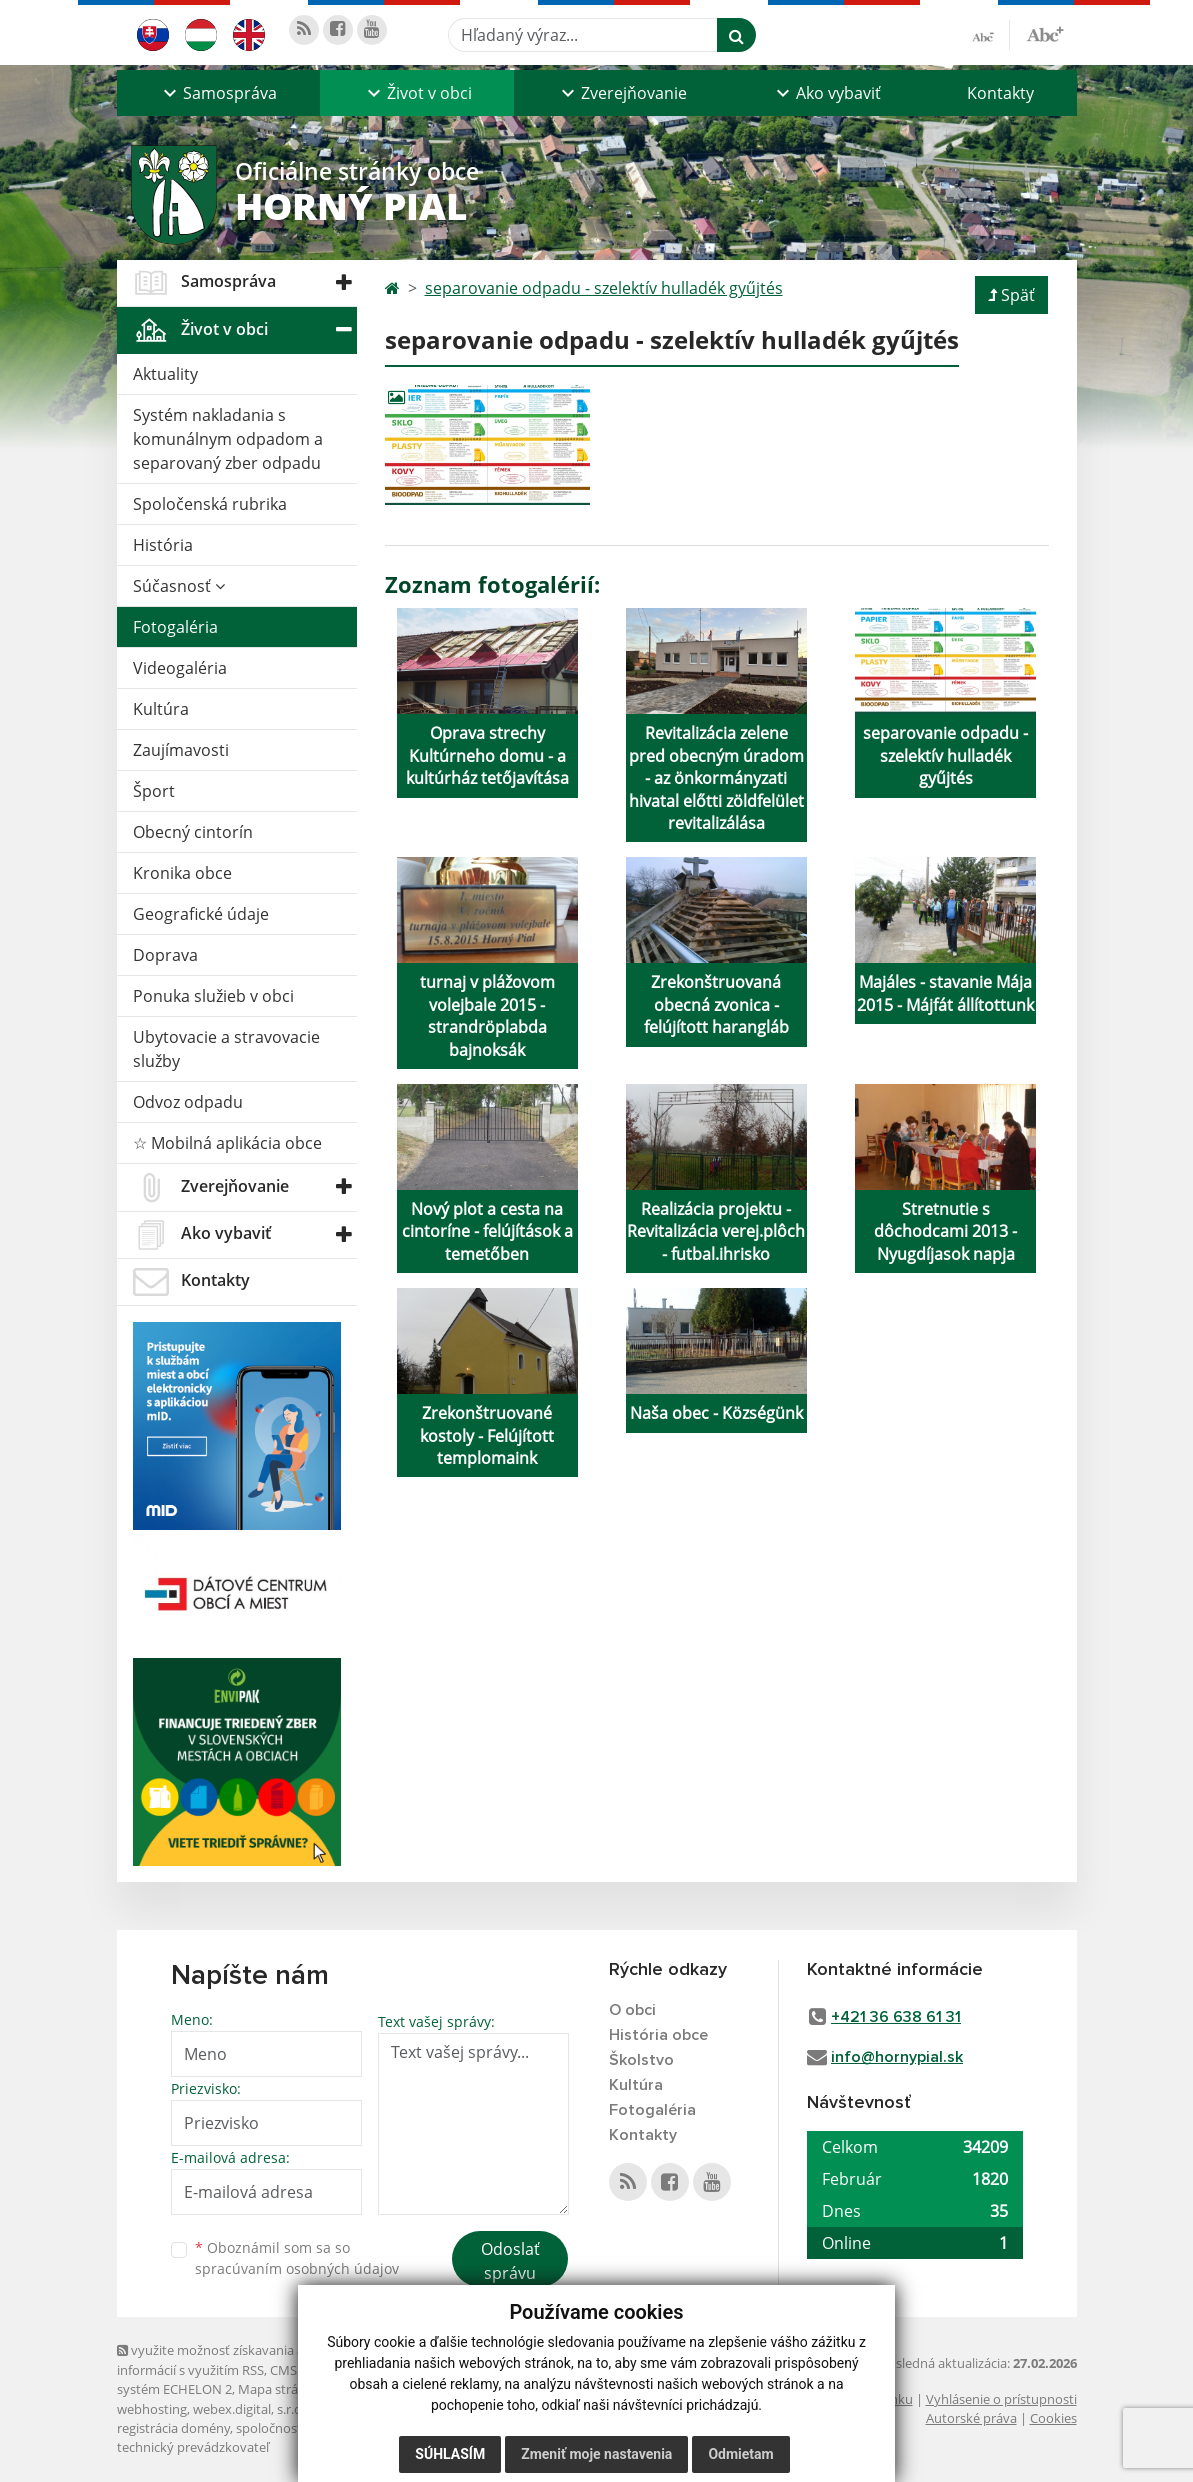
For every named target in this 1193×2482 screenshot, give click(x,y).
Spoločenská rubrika (210, 504)
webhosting (152, 2409)
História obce (658, 2035)
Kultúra (161, 709)
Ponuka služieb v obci (213, 996)
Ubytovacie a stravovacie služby (226, 1049)
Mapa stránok (279, 2389)
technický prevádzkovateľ (193, 2447)
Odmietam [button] (740, 2454)
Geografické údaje (201, 914)
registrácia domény (173, 2428)
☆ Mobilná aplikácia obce (227, 1143)
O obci (632, 2010)
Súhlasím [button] (450, 2454)
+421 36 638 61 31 (896, 2017)
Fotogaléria (175, 627)
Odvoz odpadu (188, 1102)
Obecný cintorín (193, 832)
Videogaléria (180, 668)
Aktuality (165, 374)
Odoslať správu (510, 2261)
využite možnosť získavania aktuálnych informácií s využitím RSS (240, 2359)
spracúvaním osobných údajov (297, 2268)
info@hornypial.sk (897, 2057)
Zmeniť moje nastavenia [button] (596, 2454)
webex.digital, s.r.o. (249, 2409)
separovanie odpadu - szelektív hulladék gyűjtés (604, 288)
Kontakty (1000, 93)
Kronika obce (182, 873)
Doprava (165, 955)
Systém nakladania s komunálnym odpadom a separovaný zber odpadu (228, 439)
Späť (1011, 295)
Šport (154, 791)
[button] (218, 93)
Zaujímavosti (181, 750)
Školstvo (641, 2060)
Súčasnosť (179, 586)
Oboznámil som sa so (297, 2258)
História (163, 545)
